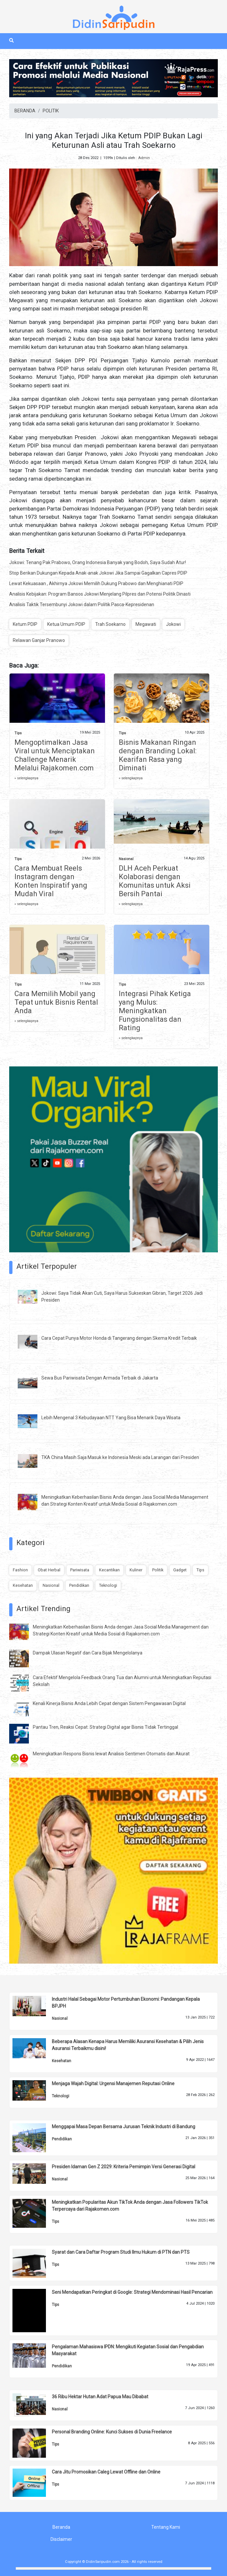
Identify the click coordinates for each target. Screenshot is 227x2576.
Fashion (20, 1569)
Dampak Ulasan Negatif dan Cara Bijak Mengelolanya (87, 1652)
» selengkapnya (26, 778)
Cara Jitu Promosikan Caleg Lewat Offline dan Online (106, 2471)
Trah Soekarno (110, 624)
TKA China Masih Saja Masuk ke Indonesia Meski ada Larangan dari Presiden (120, 1457)
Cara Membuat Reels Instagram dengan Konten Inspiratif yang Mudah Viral (50, 881)
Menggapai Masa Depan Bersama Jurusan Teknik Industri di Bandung (123, 2126)
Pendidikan (79, 1585)
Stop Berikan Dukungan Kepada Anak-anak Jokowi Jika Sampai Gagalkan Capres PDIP (98, 573)
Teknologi (108, 1585)
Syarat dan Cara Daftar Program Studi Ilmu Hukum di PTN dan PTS (121, 2252)
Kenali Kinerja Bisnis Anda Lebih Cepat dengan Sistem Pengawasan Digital (109, 1703)
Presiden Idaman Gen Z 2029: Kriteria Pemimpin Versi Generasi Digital (123, 2166)
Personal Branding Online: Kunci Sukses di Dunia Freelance (112, 2431)
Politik (157, 1569)
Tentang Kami (165, 2527)
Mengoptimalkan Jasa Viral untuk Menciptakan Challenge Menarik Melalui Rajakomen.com (54, 755)
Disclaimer (61, 2539)
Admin (144, 158)
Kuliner (136, 1569)
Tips (18, 733)
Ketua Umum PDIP (66, 624)
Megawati (145, 624)
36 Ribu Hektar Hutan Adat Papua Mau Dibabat (100, 2396)
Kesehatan (23, 1585)
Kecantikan (109, 1569)
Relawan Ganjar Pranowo (39, 640)
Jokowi (173, 624)
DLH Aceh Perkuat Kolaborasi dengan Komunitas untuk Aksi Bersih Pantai (155, 881)
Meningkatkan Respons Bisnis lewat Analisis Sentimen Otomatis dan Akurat (111, 1753)
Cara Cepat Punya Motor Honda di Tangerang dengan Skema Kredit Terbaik (119, 1338)
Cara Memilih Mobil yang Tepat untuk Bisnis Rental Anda (56, 1002)
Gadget (180, 1569)
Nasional (126, 859)
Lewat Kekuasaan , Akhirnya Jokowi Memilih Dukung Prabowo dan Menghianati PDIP (96, 583)
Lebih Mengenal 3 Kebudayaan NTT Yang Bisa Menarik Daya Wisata (110, 1417)
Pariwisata (79, 1569)
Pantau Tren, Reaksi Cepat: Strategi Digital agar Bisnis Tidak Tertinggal (105, 1727)
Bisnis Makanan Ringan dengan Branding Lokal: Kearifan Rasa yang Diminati (157, 755)
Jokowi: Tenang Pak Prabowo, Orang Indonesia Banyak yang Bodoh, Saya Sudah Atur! (97, 562)
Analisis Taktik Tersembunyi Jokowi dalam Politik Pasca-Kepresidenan (81, 604)
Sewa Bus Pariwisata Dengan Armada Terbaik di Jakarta (99, 1377)
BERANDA (24, 110)
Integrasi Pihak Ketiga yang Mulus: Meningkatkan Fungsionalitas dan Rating (155, 1011)
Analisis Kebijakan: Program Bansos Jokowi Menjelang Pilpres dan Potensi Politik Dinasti (100, 594)
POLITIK (51, 110)
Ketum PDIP (25, 624)
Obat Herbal (49, 1569)
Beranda (61, 2527)
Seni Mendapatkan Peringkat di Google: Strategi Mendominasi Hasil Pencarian (132, 2292)
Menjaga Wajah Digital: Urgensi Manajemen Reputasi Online (113, 2083)
